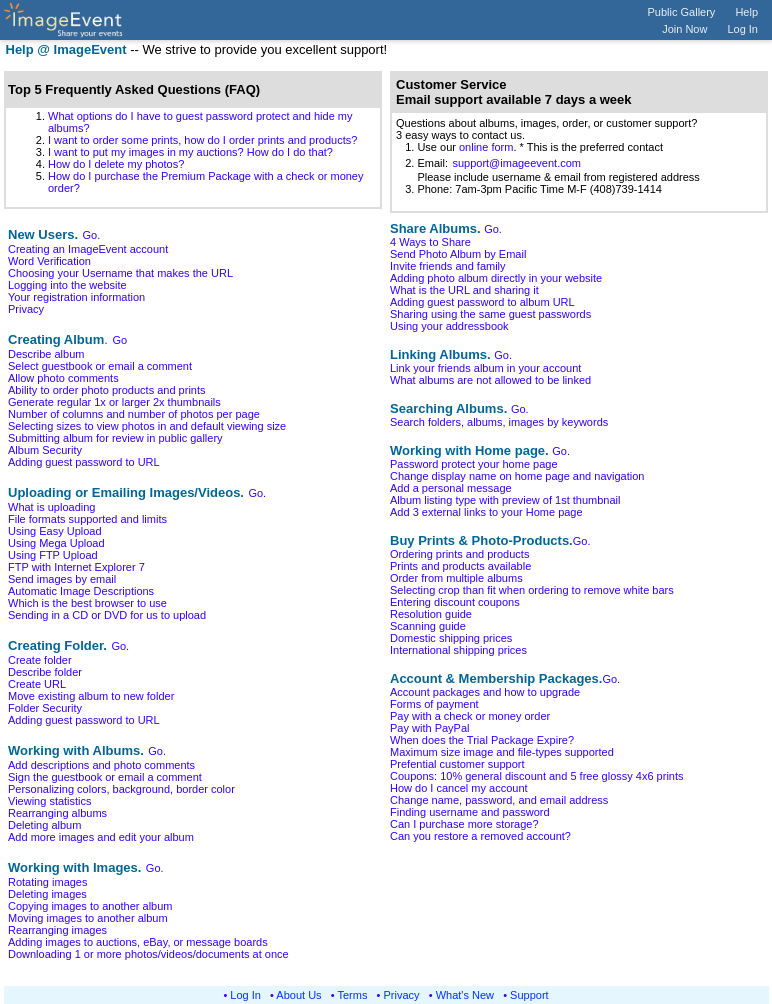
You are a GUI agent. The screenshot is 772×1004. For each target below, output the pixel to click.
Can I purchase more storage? (464, 824)
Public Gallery (682, 12)
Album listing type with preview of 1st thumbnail (505, 500)
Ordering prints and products (459, 554)
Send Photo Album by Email (458, 254)
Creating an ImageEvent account (88, 249)
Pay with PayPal (429, 728)
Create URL (37, 684)
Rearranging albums (57, 813)
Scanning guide (428, 626)
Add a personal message (451, 488)
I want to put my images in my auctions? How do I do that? (190, 152)
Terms (353, 995)
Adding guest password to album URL (482, 302)
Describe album (46, 354)
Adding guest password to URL (84, 462)
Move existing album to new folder (91, 696)
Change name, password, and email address (499, 800)
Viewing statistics (50, 801)
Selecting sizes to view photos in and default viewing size (147, 426)
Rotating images (48, 882)
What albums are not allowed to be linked (490, 380)
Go (119, 340)
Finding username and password (470, 812)
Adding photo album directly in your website (496, 278)
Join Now (684, 29)
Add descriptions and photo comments (101, 765)
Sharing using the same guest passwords (490, 314)
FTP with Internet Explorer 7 (76, 567)
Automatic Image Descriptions (81, 591)
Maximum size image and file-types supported (502, 752)
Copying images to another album (90, 906)
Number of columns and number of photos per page (134, 414)
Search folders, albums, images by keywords (499, 422)
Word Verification (49, 261)
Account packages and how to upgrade (485, 692)
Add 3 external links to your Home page (486, 512)
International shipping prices (458, 650)
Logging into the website (67, 285)
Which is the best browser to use (87, 603)
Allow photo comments (63, 378)
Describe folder (45, 672)
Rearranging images (57, 930)
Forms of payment (434, 704)
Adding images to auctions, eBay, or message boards (138, 942)
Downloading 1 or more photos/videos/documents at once (148, 954)
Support (529, 995)
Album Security (45, 450)
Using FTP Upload (53, 555)
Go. (92, 235)
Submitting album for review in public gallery (115, 438)
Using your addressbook (449, 326)
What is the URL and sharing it (464, 290)
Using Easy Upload (55, 531)
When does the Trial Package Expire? (482, 740)
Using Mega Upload (56, 543)
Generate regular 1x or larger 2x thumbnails (114, 402)
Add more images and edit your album (101, 837)
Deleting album (44, 825)
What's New (465, 995)
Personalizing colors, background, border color (121, 789)
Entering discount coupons (455, 602)
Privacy (26, 309)
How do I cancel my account (459, 788)
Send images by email (62, 579)
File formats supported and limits (87, 519)
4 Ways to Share (430, 242)
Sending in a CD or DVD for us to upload (107, 615)
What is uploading (51, 507)
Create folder (40, 660)
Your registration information (76, 297)
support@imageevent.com (516, 163)
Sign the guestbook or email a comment (105, 777)
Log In (742, 29)
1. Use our (427, 147)
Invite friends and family (448, 266)
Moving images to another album (88, 918)
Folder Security (45, 708)
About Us (298, 995)
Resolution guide (431, 614)
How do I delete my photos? (116, 164)
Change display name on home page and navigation (517, 476)
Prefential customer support (457, 764)
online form (486, 147)
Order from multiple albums (456, 578)
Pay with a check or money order (470, 716)
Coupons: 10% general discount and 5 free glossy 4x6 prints (537, 776)
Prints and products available (460, 566)
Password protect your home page (474, 464)
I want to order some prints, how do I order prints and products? (202, 140)
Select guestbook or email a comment (100, 366)
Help (746, 12)
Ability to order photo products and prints (107, 390)
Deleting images (47, 894)
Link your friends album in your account (485, 368)
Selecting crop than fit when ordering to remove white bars (532, 590)
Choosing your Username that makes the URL (120, 273)
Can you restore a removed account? (480, 836)
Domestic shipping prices (451, 638)
